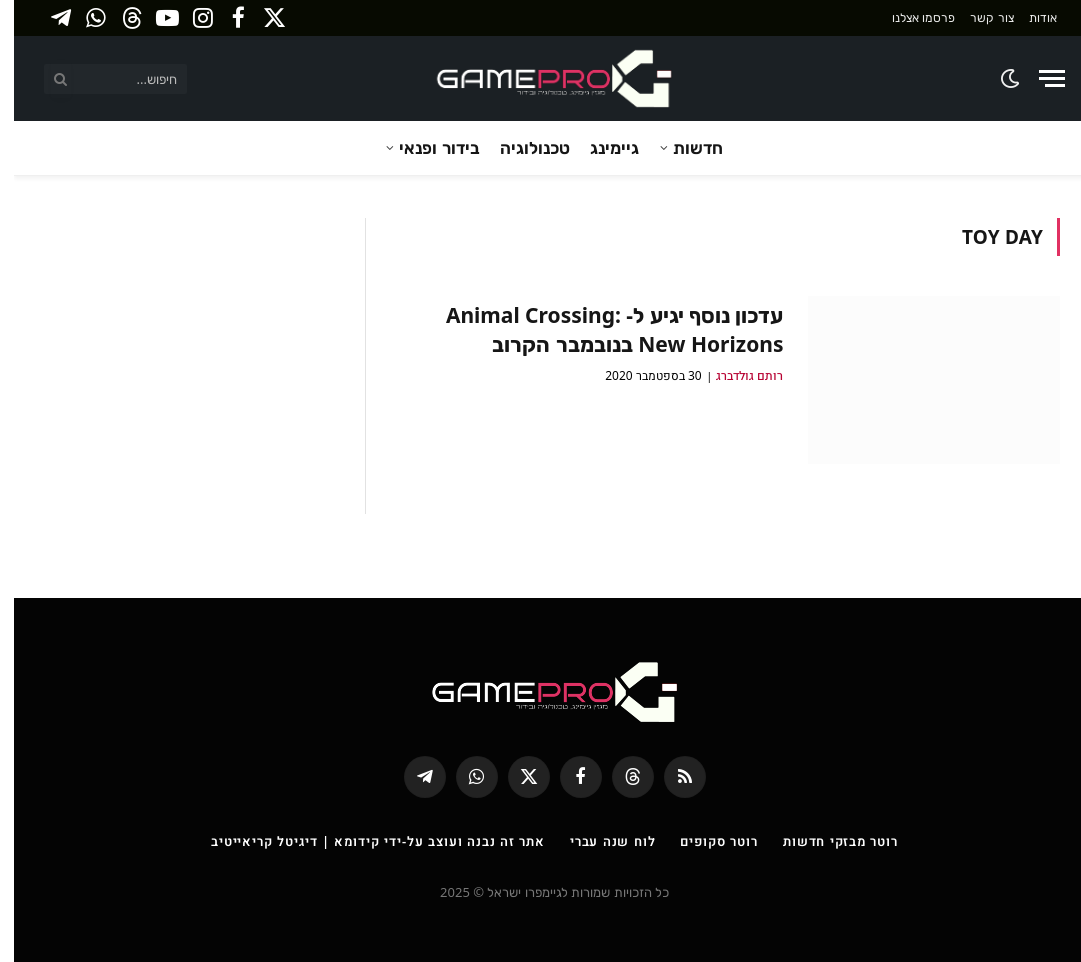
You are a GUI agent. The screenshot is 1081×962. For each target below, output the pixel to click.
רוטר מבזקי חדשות (826, 841)
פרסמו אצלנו (909, 17)
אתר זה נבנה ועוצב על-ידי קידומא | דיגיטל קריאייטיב (364, 841)
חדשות (684, 147)
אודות (1029, 17)
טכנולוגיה (521, 147)
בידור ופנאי (425, 147)
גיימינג (600, 147)
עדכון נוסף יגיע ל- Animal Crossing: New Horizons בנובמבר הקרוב (601, 329)
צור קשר (977, 17)
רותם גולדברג (735, 375)
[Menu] (1038, 78)
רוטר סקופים (704, 841)
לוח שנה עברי (599, 841)
